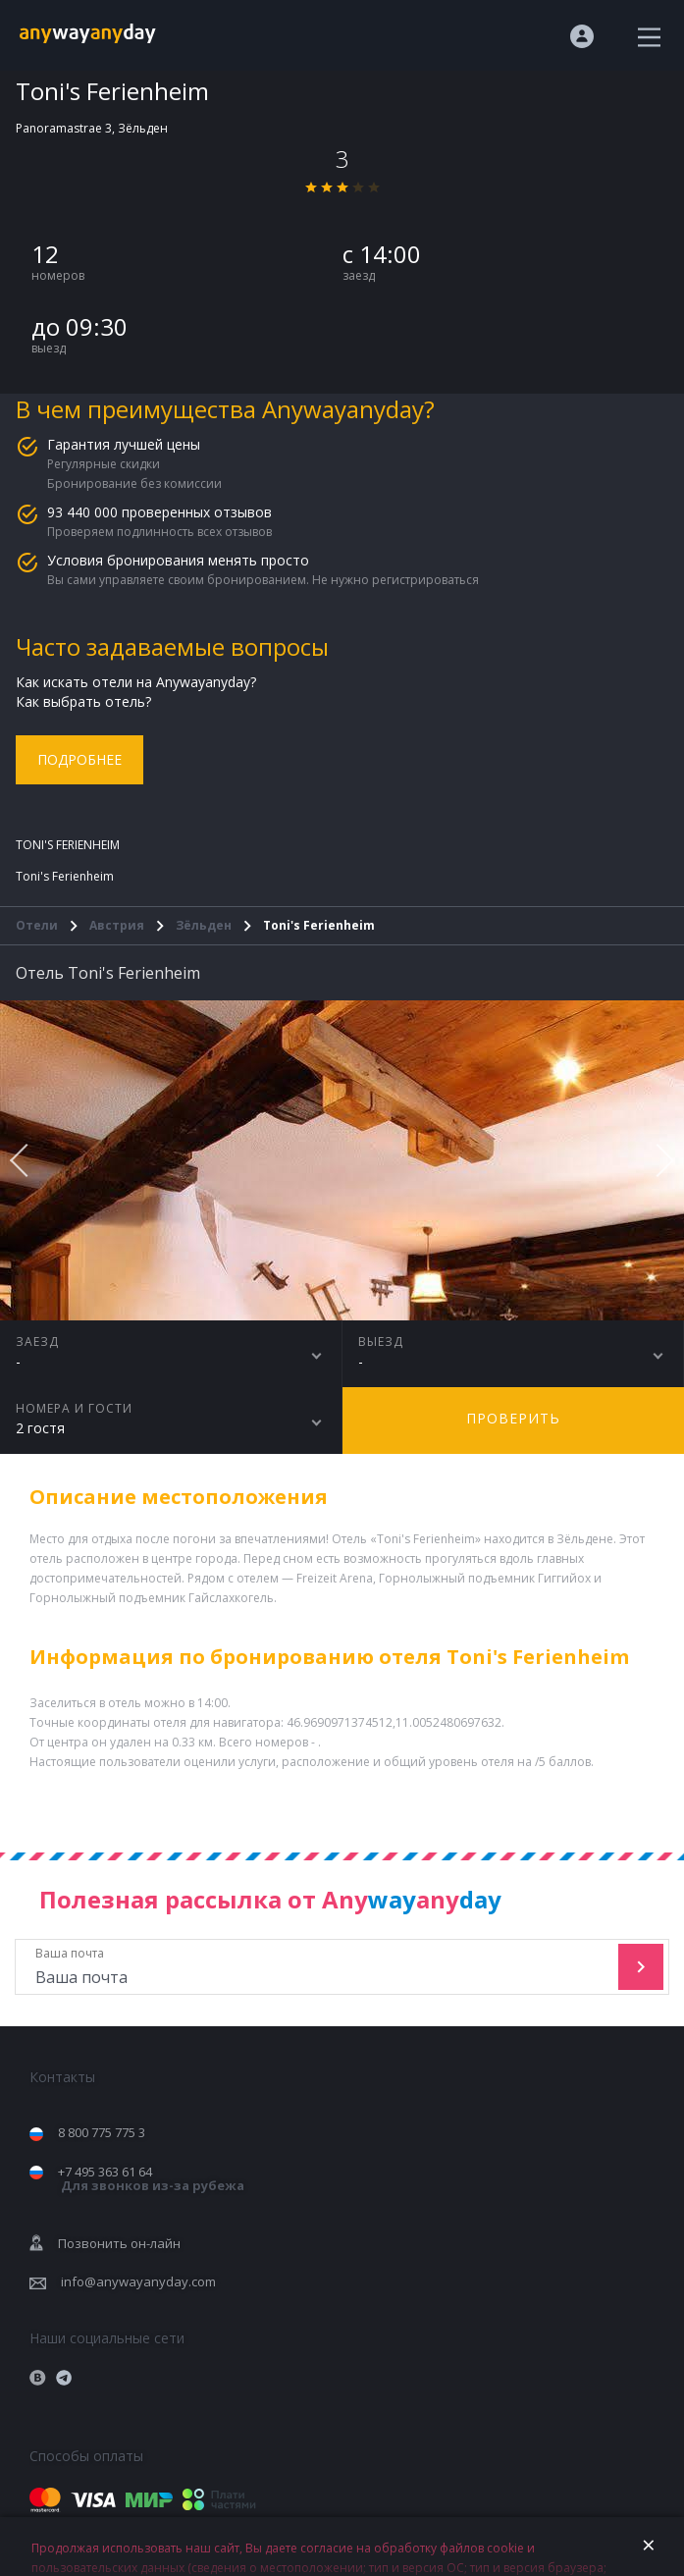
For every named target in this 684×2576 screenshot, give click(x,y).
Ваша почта (319, 1967)
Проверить (513, 1418)
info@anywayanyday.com (138, 2281)
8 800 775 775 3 (101, 2132)
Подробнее (79, 759)
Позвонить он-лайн (119, 2243)
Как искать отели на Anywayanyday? (136, 681)
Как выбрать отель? (83, 701)
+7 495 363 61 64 (151, 2179)
